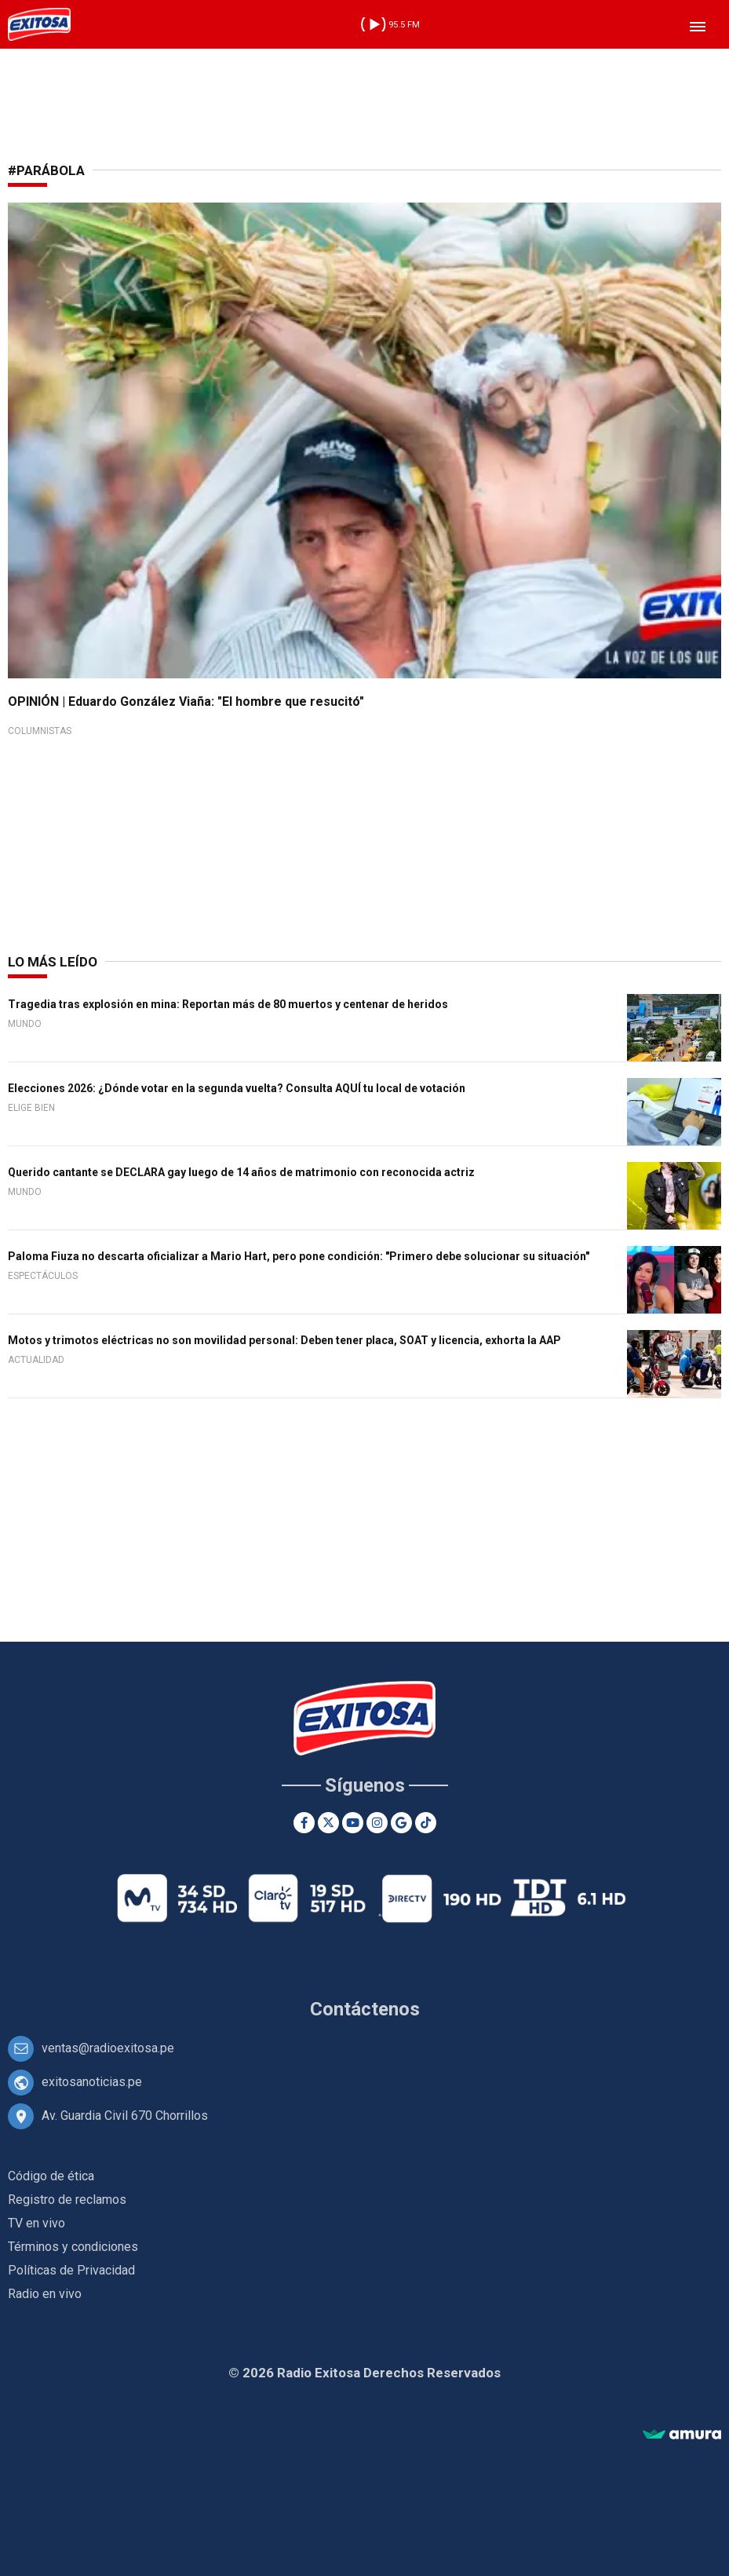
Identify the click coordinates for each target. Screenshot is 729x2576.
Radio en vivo (45, 2293)
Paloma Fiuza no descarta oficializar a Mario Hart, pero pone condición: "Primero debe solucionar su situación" (298, 1256)
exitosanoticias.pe (92, 2081)
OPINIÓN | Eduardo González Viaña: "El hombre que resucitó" (186, 701)
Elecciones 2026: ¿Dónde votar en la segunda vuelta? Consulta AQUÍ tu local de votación (236, 1088)
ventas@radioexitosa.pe (108, 2048)
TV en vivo (36, 2223)
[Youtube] (352, 1822)
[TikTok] (425, 1822)
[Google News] (401, 1822)
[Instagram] (377, 1822)
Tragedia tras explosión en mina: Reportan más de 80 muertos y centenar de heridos (228, 1004)
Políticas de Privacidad (71, 2270)
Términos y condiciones (73, 2246)
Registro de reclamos (67, 2199)
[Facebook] (304, 1822)
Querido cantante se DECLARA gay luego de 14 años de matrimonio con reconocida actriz (241, 1172)
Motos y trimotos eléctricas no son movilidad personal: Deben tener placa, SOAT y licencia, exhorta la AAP (284, 1340)
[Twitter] (328, 1822)
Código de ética (51, 2176)
